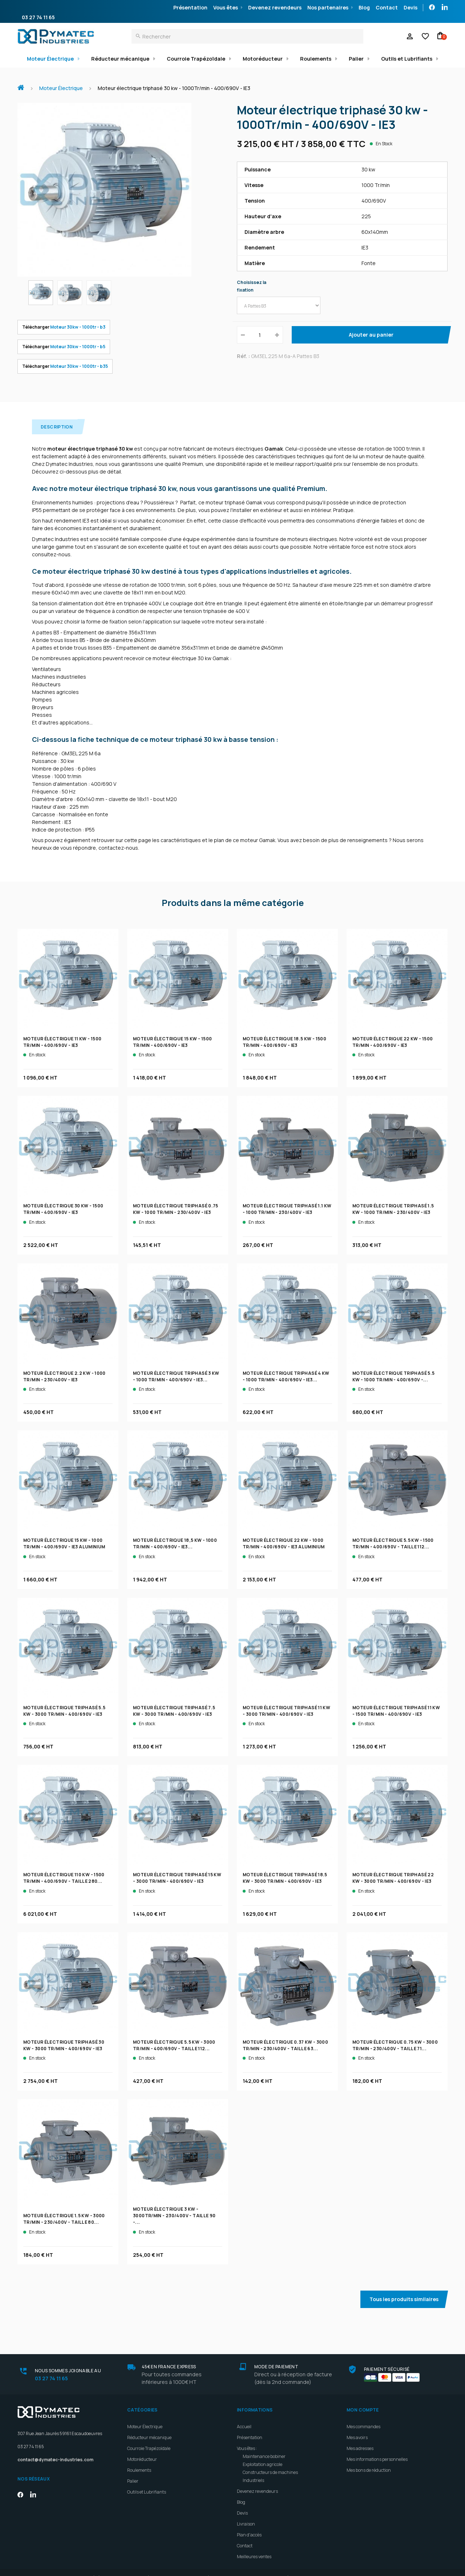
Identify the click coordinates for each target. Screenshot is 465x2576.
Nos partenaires (327, 7)
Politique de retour (324, 2568)
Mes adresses (360, 2438)
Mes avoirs (357, 2428)
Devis (410, 7)
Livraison (246, 2514)
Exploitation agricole (262, 2454)
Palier (356, 58)
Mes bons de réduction (369, 2460)
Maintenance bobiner (264, 2446)
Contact (387, 7)
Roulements (315, 58)
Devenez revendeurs (275, 7)
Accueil (23, 84)
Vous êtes (225, 7)
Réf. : (243, 356)
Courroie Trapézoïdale (196, 58)
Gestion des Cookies (378, 2568)
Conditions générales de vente (97, 2568)
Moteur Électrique (50, 58)
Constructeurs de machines (270, 2462)
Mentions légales (203, 2568)
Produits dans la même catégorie (233, 893)
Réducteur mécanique (120, 58)
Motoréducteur (263, 58)
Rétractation (156, 2568)
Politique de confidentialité (263, 2568)
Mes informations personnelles (377, 2449)
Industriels (253, 2470)
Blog (364, 7)
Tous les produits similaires (403, 2289)
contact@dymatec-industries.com (55, 2450)
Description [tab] (57, 417)
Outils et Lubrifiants (406, 58)
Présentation (190, 7)
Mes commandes (363, 2417)
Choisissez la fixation (251, 286)
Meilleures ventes (254, 2547)
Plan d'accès (249, 2525)
